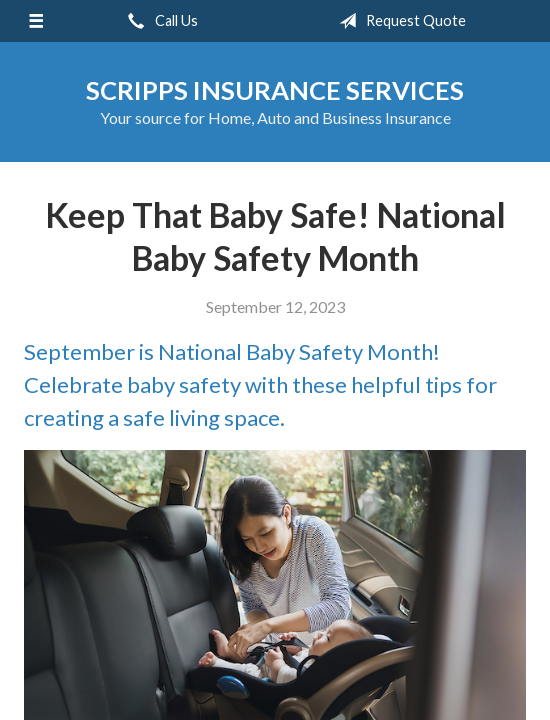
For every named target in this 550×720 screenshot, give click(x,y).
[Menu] (36, 21)
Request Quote (398, 21)
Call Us (159, 21)
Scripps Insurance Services (275, 90)
